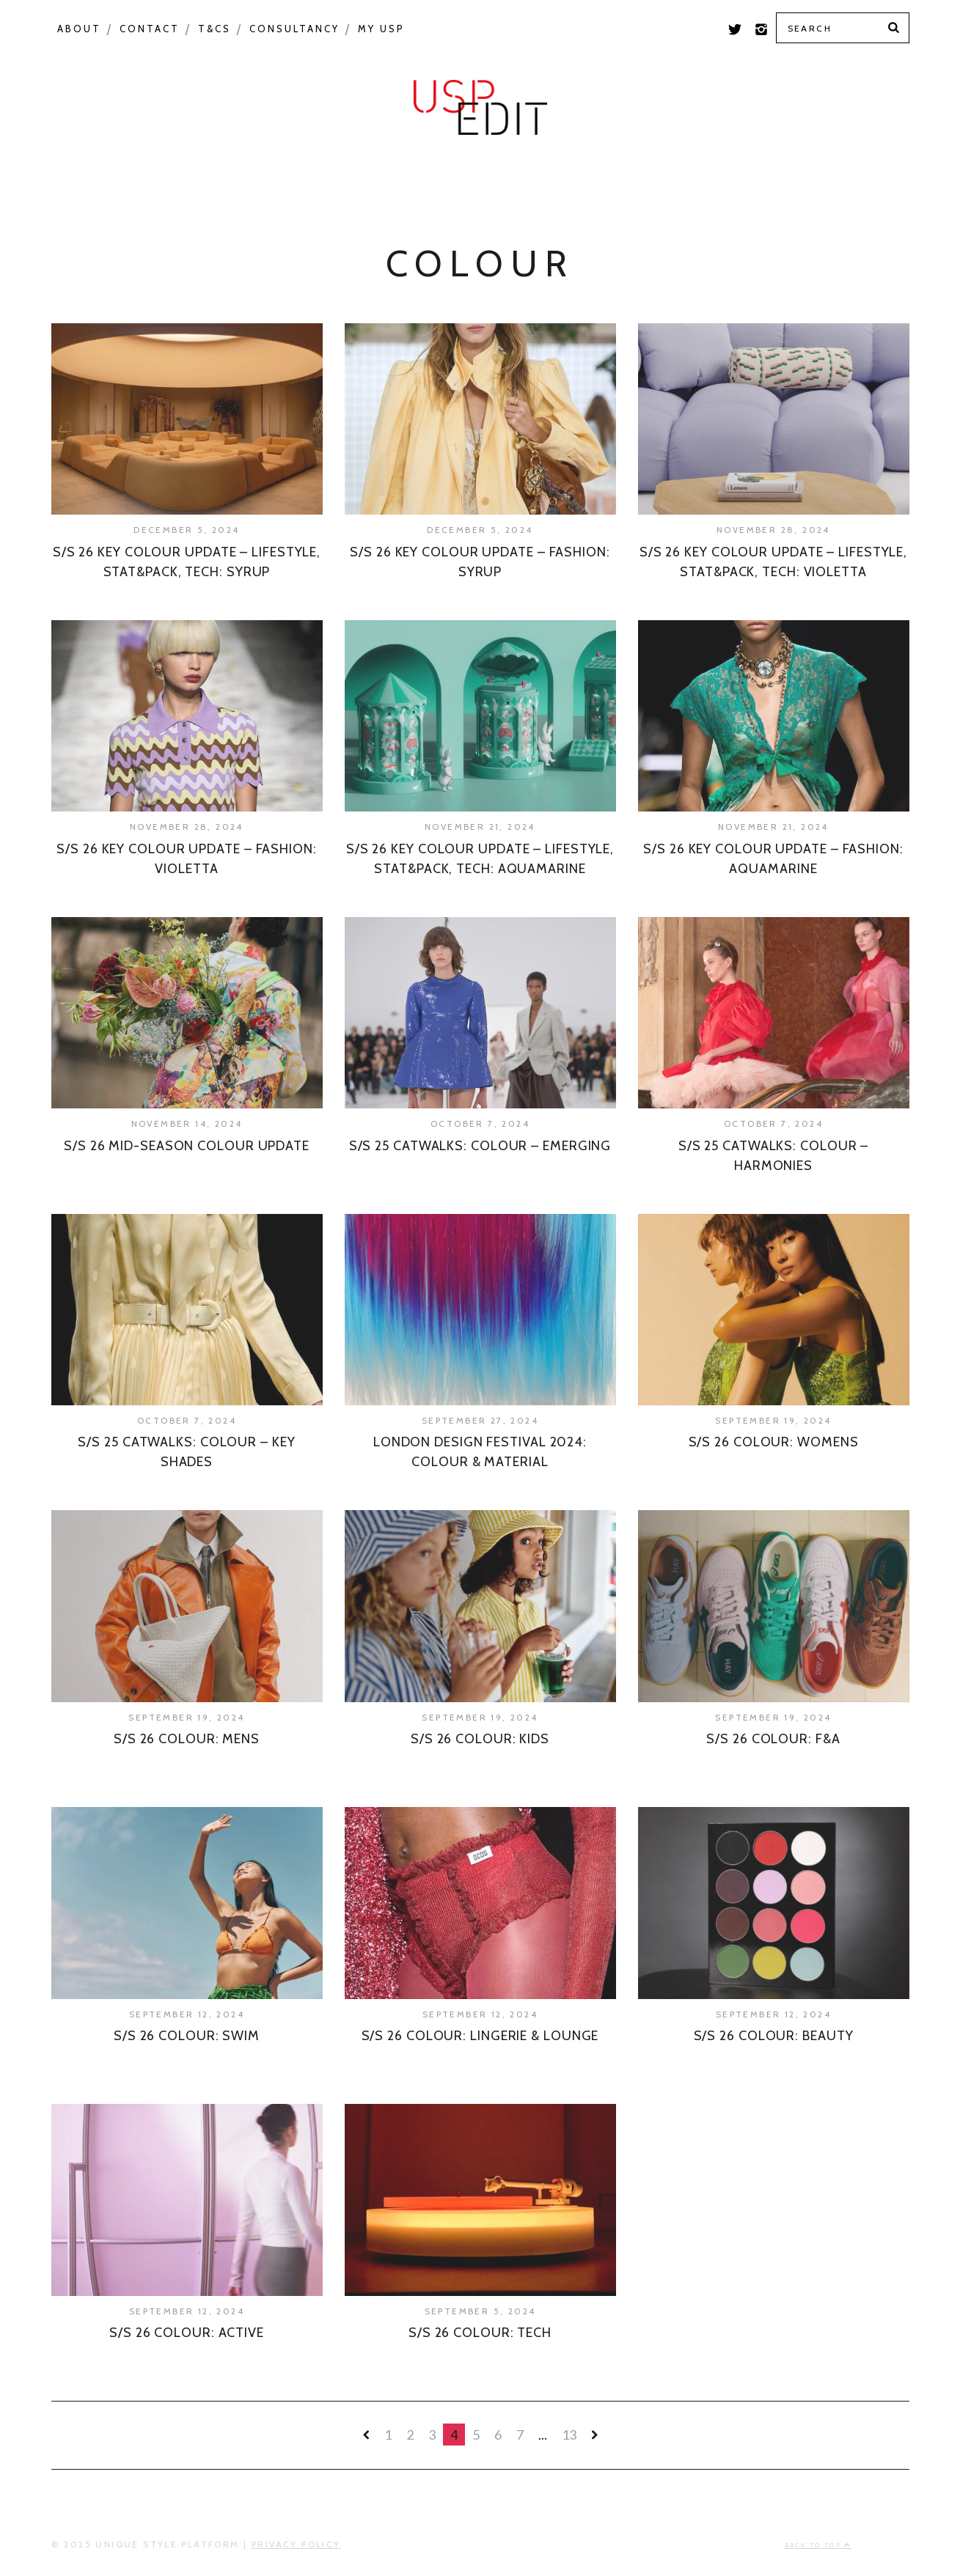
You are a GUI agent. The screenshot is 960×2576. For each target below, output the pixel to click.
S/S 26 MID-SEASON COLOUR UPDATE (186, 1146)
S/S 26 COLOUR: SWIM (187, 2036)
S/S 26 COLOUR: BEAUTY (774, 2036)
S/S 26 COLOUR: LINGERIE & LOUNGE (480, 2036)
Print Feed (855, 177)
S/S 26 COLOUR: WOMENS (774, 1442)
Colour (93, 177)
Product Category (433, 177)
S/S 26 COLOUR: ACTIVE (186, 2333)
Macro (183, 177)
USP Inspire (594, 177)
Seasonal (280, 177)
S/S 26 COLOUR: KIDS (480, 1739)
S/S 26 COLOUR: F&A (773, 1739)
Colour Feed (727, 177)
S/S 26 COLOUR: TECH (480, 2333)
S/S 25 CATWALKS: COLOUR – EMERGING (480, 1146)
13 (569, 2434)
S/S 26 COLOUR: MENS (187, 1739)
